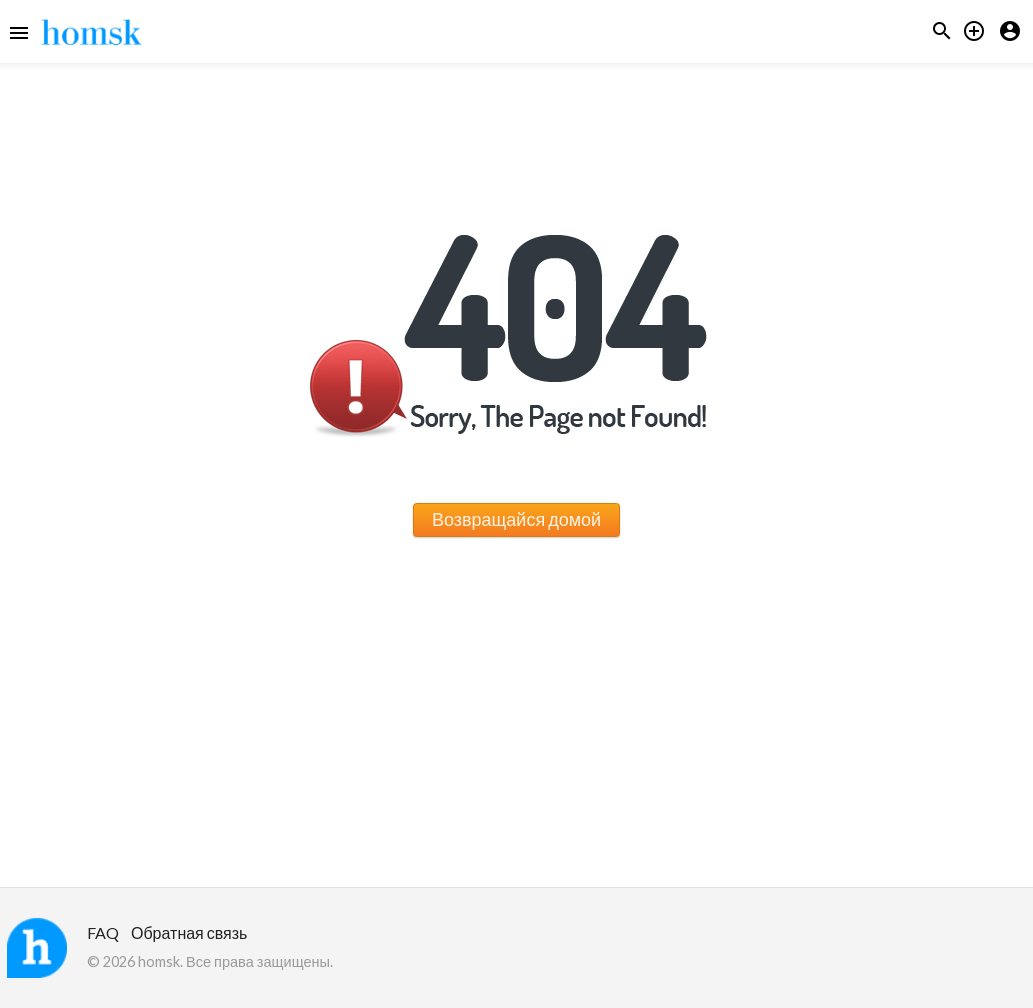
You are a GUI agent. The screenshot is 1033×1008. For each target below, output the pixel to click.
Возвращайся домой (516, 519)
